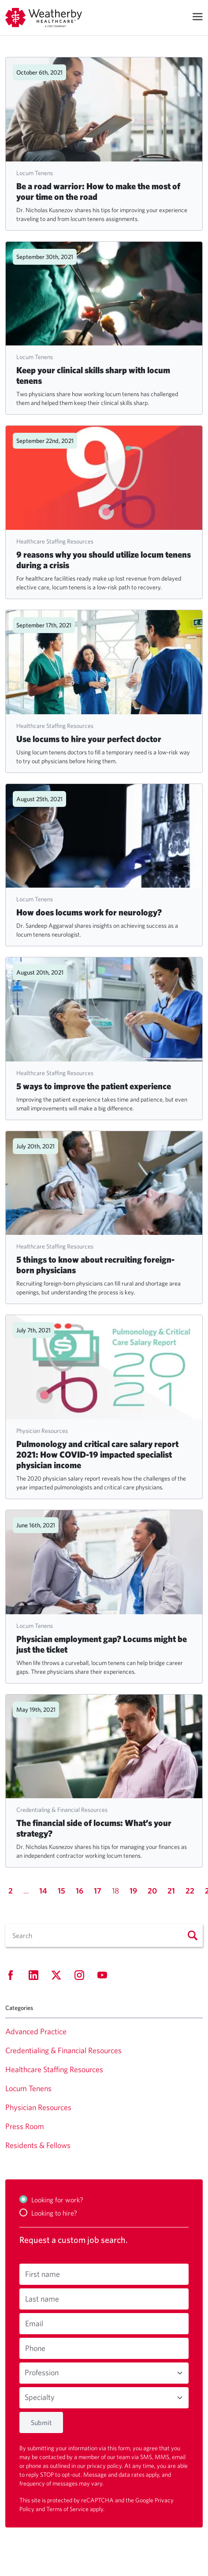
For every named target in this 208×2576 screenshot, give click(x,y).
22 (190, 1890)
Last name (42, 2298)
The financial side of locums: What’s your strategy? (93, 1828)
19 (133, 1890)
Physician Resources (42, 1430)
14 (43, 1890)
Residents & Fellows (38, 2145)
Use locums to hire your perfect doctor (88, 739)
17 (97, 1890)
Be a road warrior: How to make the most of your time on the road (98, 191)
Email (34, 2323)
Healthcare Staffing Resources (54, 541)
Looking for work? (57, 2200)
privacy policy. (105, 2465)
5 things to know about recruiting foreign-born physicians (95, 1264)
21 (171, 1890)
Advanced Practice (36, 2031)
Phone (35, 2348)
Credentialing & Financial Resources (62, 1809)
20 (152, 1890)
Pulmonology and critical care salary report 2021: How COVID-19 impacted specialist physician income (97, 1454)
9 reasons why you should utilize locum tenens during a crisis (103, 559)
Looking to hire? (54, 2213)
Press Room (24, 2126)
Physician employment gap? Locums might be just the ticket (101, 1644)
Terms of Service (68, 2508)
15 (61, 1890)
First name (42, 2274)
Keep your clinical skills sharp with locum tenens (93, 375)
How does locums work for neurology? (89, 912)
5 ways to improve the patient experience (93, 1086)
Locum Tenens (34, 172)
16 (79, 1890)
